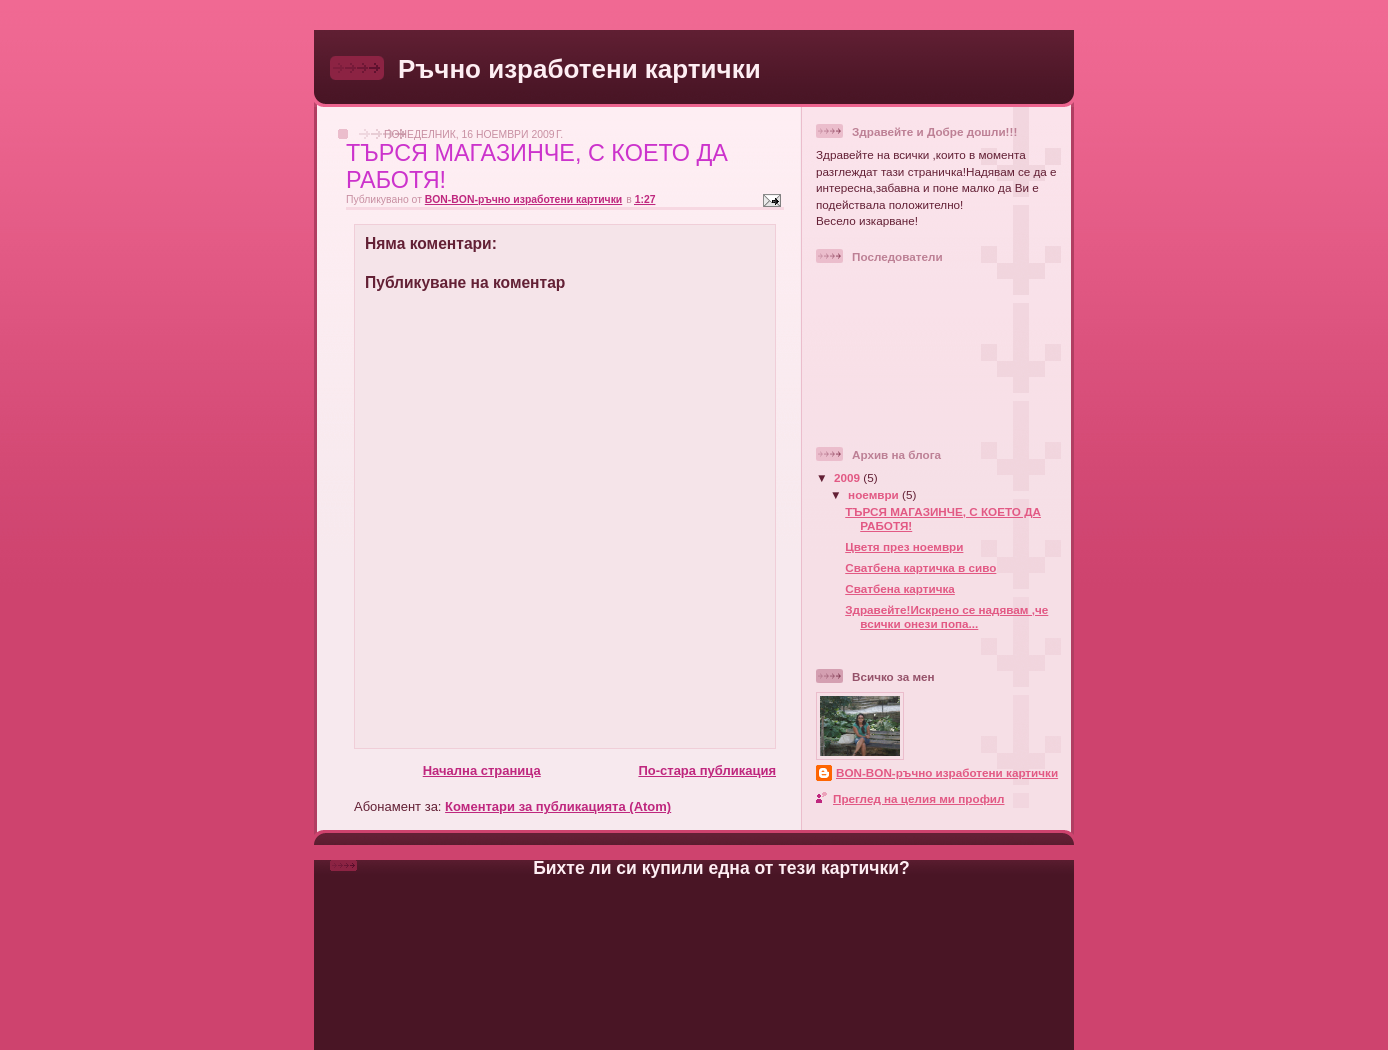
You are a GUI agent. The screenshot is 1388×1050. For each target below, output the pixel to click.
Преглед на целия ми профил (918, 798)
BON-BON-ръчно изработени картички (947, 772)
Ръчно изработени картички (579, 69)
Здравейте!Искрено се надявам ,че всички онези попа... (946, 616)
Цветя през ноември (904, 546)
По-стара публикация (707, 770)
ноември (875, 494)
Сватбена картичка (900, 588)
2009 (848, 477)
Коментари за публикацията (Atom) (558, 806)
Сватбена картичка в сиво (920, 567)
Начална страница (482, 770)
